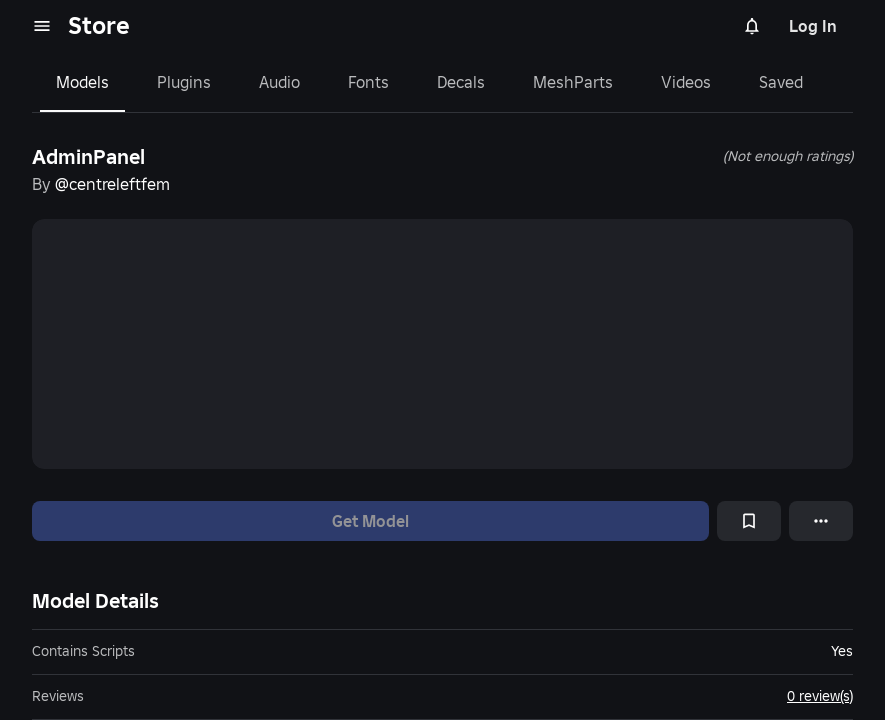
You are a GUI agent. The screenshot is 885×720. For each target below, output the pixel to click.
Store (99, 25)
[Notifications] (752, 26)
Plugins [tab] (184, 82)
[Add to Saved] (749, 521)
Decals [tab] (461, 82)
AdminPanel (88, 157)
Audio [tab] (279, 82)
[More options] (821, 521)
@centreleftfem (112, 184)
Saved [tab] (781, 82)
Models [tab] (82, 82)
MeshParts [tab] (573, 82)
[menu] (42, 26)
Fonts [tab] (368, 82)
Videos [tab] (686, 82)
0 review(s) (820, 696)
